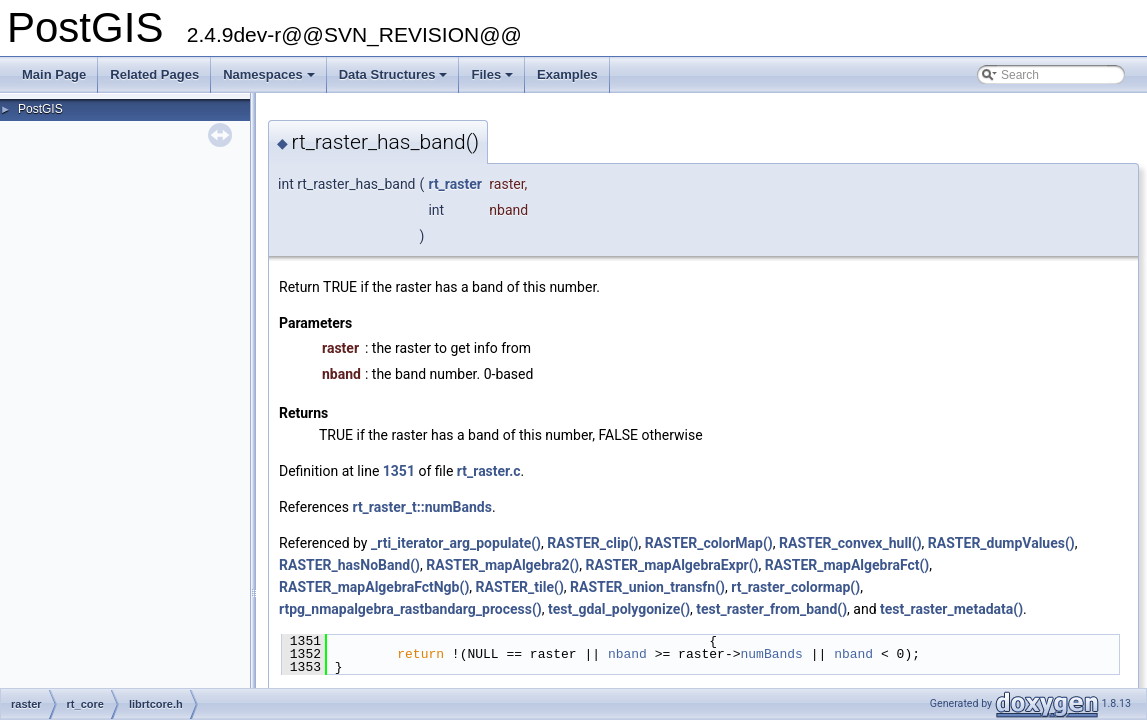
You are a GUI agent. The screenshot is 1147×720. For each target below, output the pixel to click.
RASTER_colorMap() (709, 543)
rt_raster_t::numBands (421, 507)
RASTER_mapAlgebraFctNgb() (374, 587)
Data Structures (395, 80)
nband (627, 654)
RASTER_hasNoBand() (349, 565)
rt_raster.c (489, 471)
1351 (399, 471)
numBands (771, 654)
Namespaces (270, 80)
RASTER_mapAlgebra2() (502, 565)
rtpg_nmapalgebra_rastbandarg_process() (410, 609)
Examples (567, 74)
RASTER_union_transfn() (647, 587)
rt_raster (454, 184)
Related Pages (154, 74)
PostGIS (40, 109)
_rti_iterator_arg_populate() (456, 543)
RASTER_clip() (592, 543)
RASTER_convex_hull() (850, 543)
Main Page (54, 74)
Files (493, 80)
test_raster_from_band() (771, 609)
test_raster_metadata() (951, 609)
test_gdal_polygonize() (619, 609)
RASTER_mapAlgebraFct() (847, 565)
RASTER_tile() (520, 587)
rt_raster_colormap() (795, 587)
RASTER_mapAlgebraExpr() (672, 565)
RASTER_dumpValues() (1001, 543)
